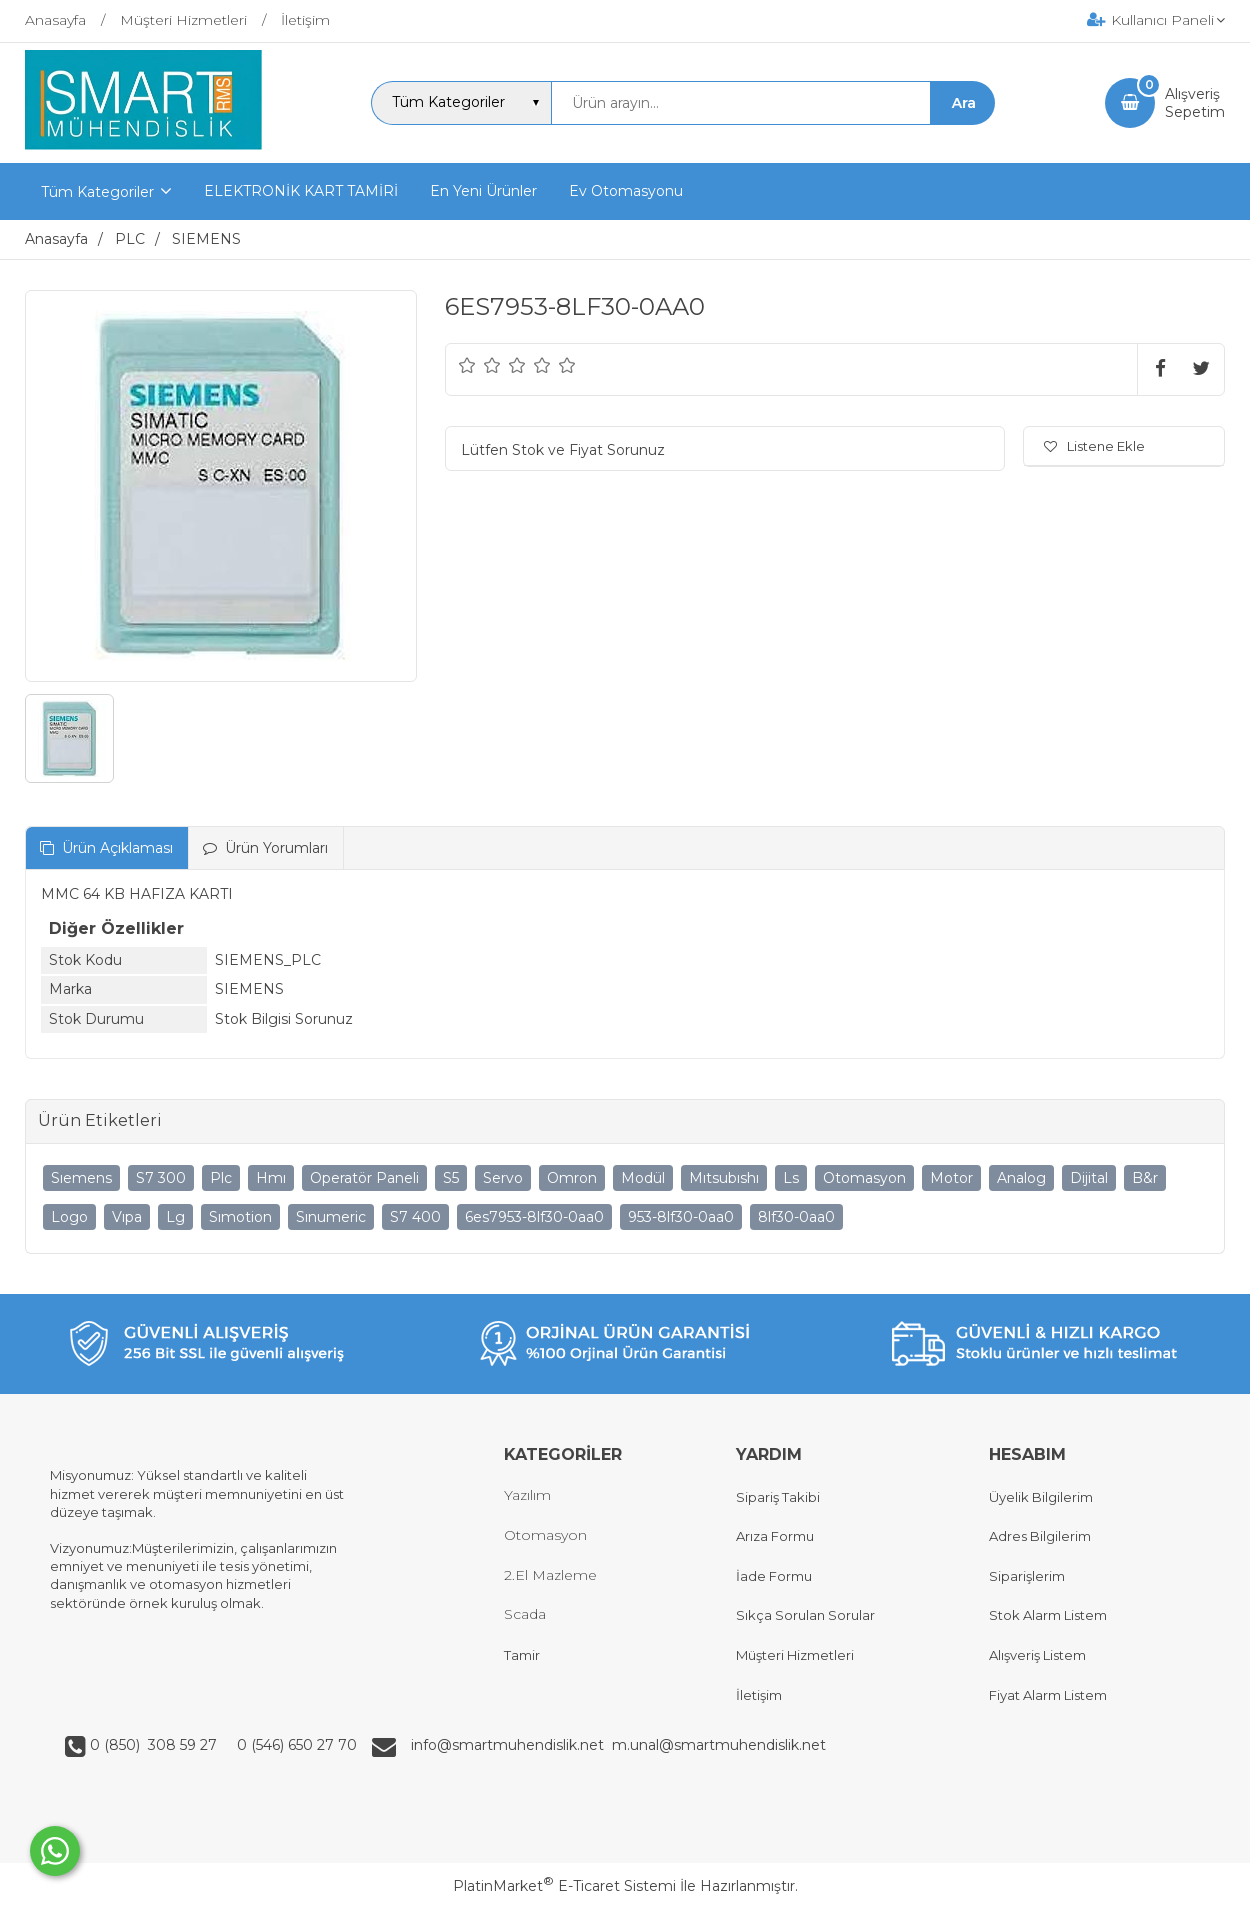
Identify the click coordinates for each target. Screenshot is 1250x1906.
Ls (791, 1178)
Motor (951, 1178)
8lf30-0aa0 (796, 1217)
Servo (503, 1178)
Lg (175, 1217)
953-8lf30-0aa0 (681, 1217)
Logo (69, 1217)
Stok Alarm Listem (1048, 1615)
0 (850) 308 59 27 (155, 1745)
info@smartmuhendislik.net (511, 1745)
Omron (572, 1178)
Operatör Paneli (364, 1178)
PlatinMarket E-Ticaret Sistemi (564, 1886)
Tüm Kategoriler (97, 192)
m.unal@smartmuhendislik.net (719, 1745)
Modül (643, 1178)
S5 (451, 1178)
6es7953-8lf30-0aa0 (534, 1217)
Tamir (522, 1655)
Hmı (271, 1178)
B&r (1145, 1178)
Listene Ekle (1094, 446)
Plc (221, 1178)
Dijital (1089, 1178)
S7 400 (415, 1217)
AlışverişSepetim (1195, 103)
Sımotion (240, 1217)
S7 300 (161, 1178)
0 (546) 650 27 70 (295, 1745)
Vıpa (127, 1217)
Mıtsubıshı (724, 1178)
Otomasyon (864, 1178)
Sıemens (81, 1178)
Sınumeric (331, 1217)
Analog (1021, 1178)
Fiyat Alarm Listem (1048, 1695)
